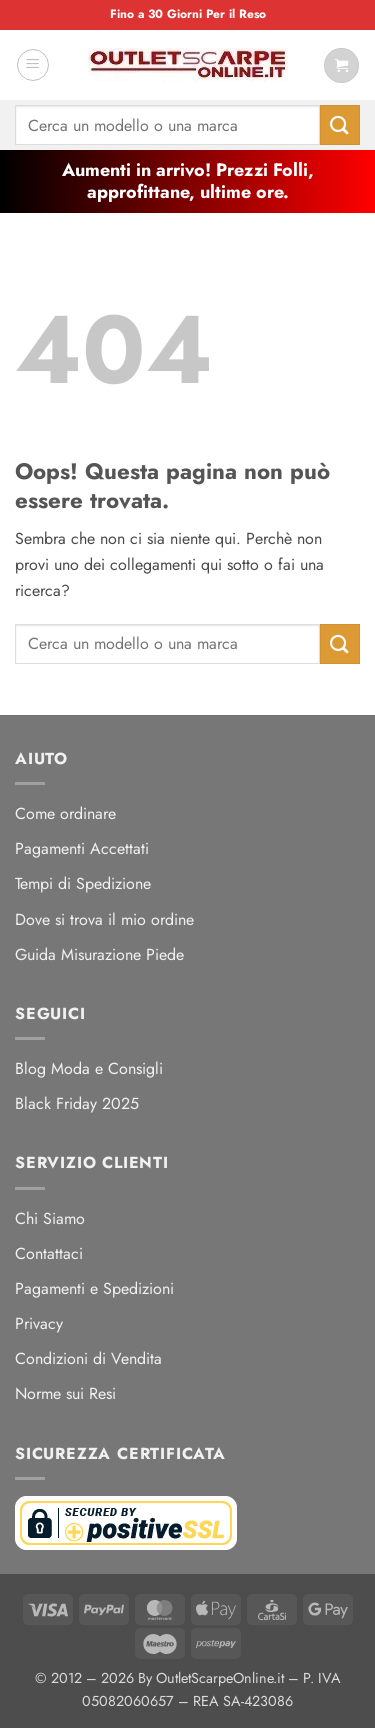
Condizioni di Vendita (88, 1358)
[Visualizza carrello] (341, 65)
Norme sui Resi (65, 1393)
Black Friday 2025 (77, 1103)
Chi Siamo (50, 1218)
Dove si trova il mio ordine (104, 919)
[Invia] (340, 124)
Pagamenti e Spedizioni (94, 1288)
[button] (33, 65)
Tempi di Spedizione (83, 883)
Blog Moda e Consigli (89, 1068)
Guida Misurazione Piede (99, 954)
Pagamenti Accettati (82, 848)
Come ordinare (65, 813)
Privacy (39, 1323)
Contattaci (49, 1253)
